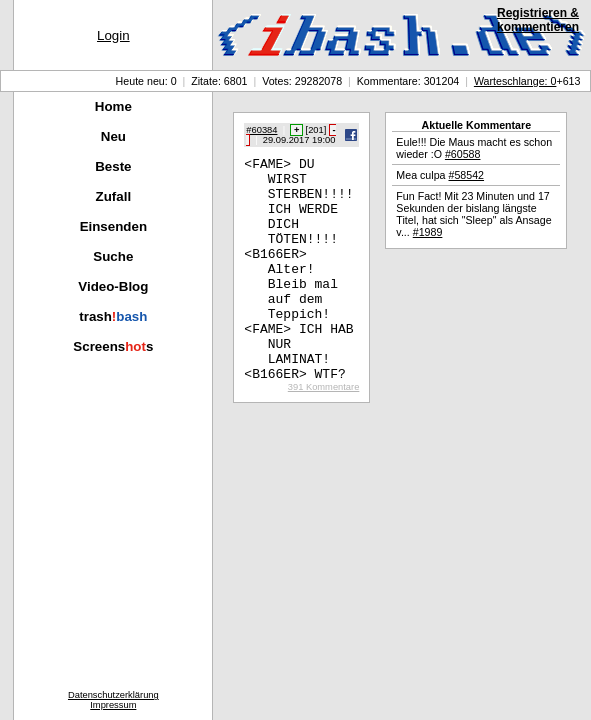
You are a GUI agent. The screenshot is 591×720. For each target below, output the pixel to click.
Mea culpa (440, 175)
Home (113, 106)
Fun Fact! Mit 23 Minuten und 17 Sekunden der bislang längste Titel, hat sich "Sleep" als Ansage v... (473, 214)
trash (113, 316)
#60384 (261, 130)
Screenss (113, 346)
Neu (113, 136)
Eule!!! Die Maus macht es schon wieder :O (474, 148)
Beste (113, 166)
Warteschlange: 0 (515, 81)
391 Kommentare (324, 432)
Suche (113, 256)
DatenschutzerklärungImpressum (113, 700)
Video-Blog (113, 286)
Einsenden (113, 226)
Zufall (114, 196)
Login (113, 35)
